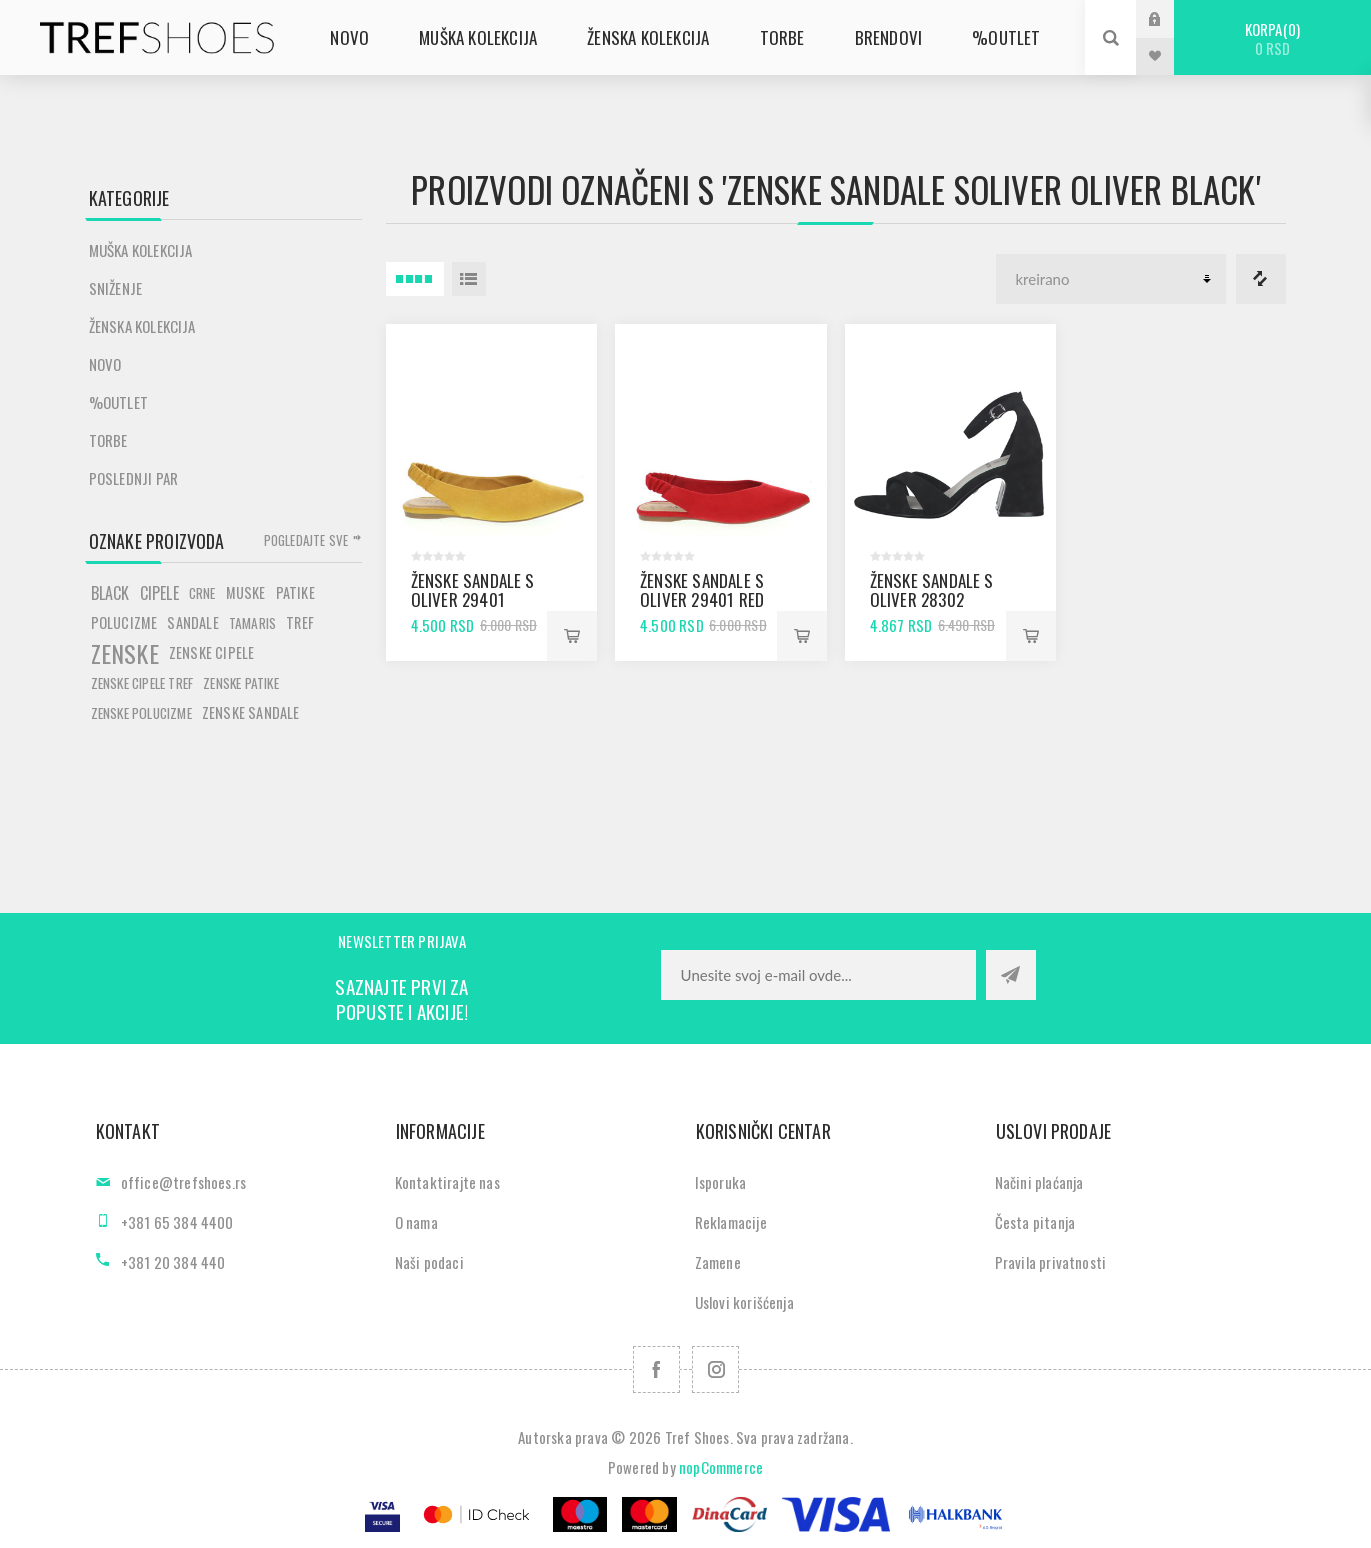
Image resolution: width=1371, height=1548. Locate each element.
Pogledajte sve (306, 540)
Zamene (718, 1262)
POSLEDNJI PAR (134, 478)
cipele (159, 593)
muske (246, 592)
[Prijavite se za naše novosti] (818, 975)
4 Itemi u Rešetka (415, 279)
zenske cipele (212, 652)
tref (300, 622)
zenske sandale (251, 712)
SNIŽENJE (116, 288)
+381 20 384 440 (173, 1262)
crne (202, 593)
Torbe (108, 440)
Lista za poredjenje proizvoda (1261, 279)
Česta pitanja (1035, 1222)
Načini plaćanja (1039, 1182)
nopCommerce (721, 1467)
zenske (125, 653)
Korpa (1272, 38)
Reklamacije (731, 1222)
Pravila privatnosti (1051, 1262)
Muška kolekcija (141, 250)
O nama (416, 1222)
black (110, 593)
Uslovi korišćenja (744, 1302)
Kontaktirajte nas (447, 1182)
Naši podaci (429, 1262)
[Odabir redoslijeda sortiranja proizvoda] (1111, 279)
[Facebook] (656, 1369)
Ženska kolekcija (142, 326)
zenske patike (241, 683)
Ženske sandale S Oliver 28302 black (932, 599)
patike (295, 592)
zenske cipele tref (142, 683)
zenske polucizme (141, 713)
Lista (469, 279)
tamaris (252, 623)
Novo (105, 364)
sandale (192, 622)
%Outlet (118, 402)
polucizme (124, 622)
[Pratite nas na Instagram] (715, 1369)
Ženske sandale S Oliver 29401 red (702, 590)
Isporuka (721, 1182)
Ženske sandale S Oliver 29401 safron (473, 599)
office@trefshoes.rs (184, 1182)
